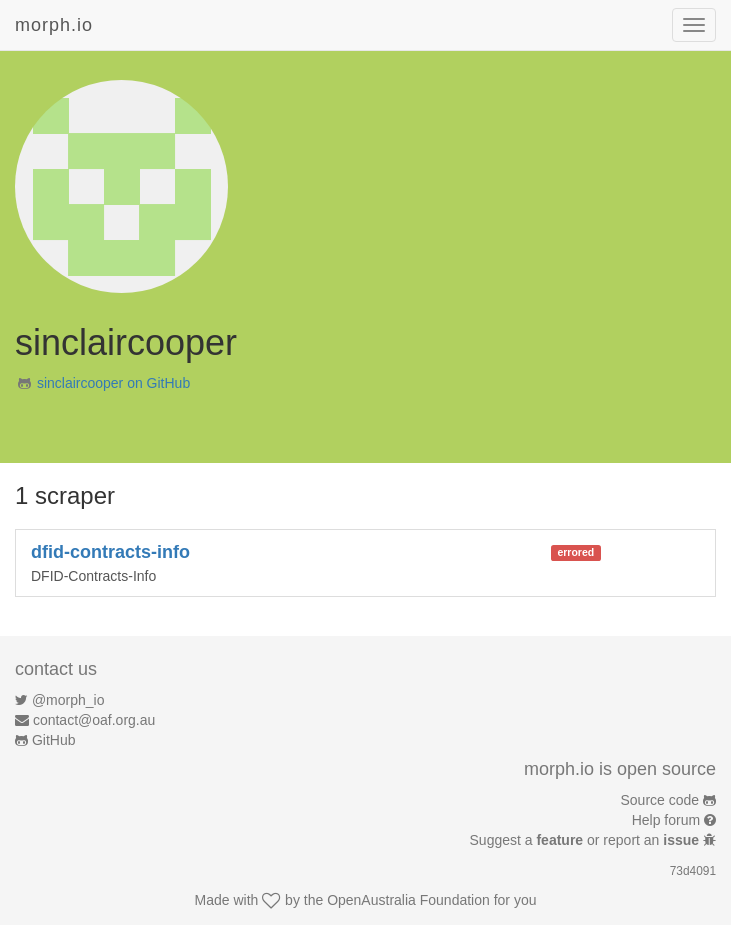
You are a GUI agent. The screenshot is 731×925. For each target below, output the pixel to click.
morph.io (54, 25)
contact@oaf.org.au (94, 720)
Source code (660, 800)
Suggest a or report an (586, 840)
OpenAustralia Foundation (408, 900)
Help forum (666, 820)
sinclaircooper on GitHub (113, 383)
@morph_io (68, 700)
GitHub (54, 740)
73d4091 (693, 871)
